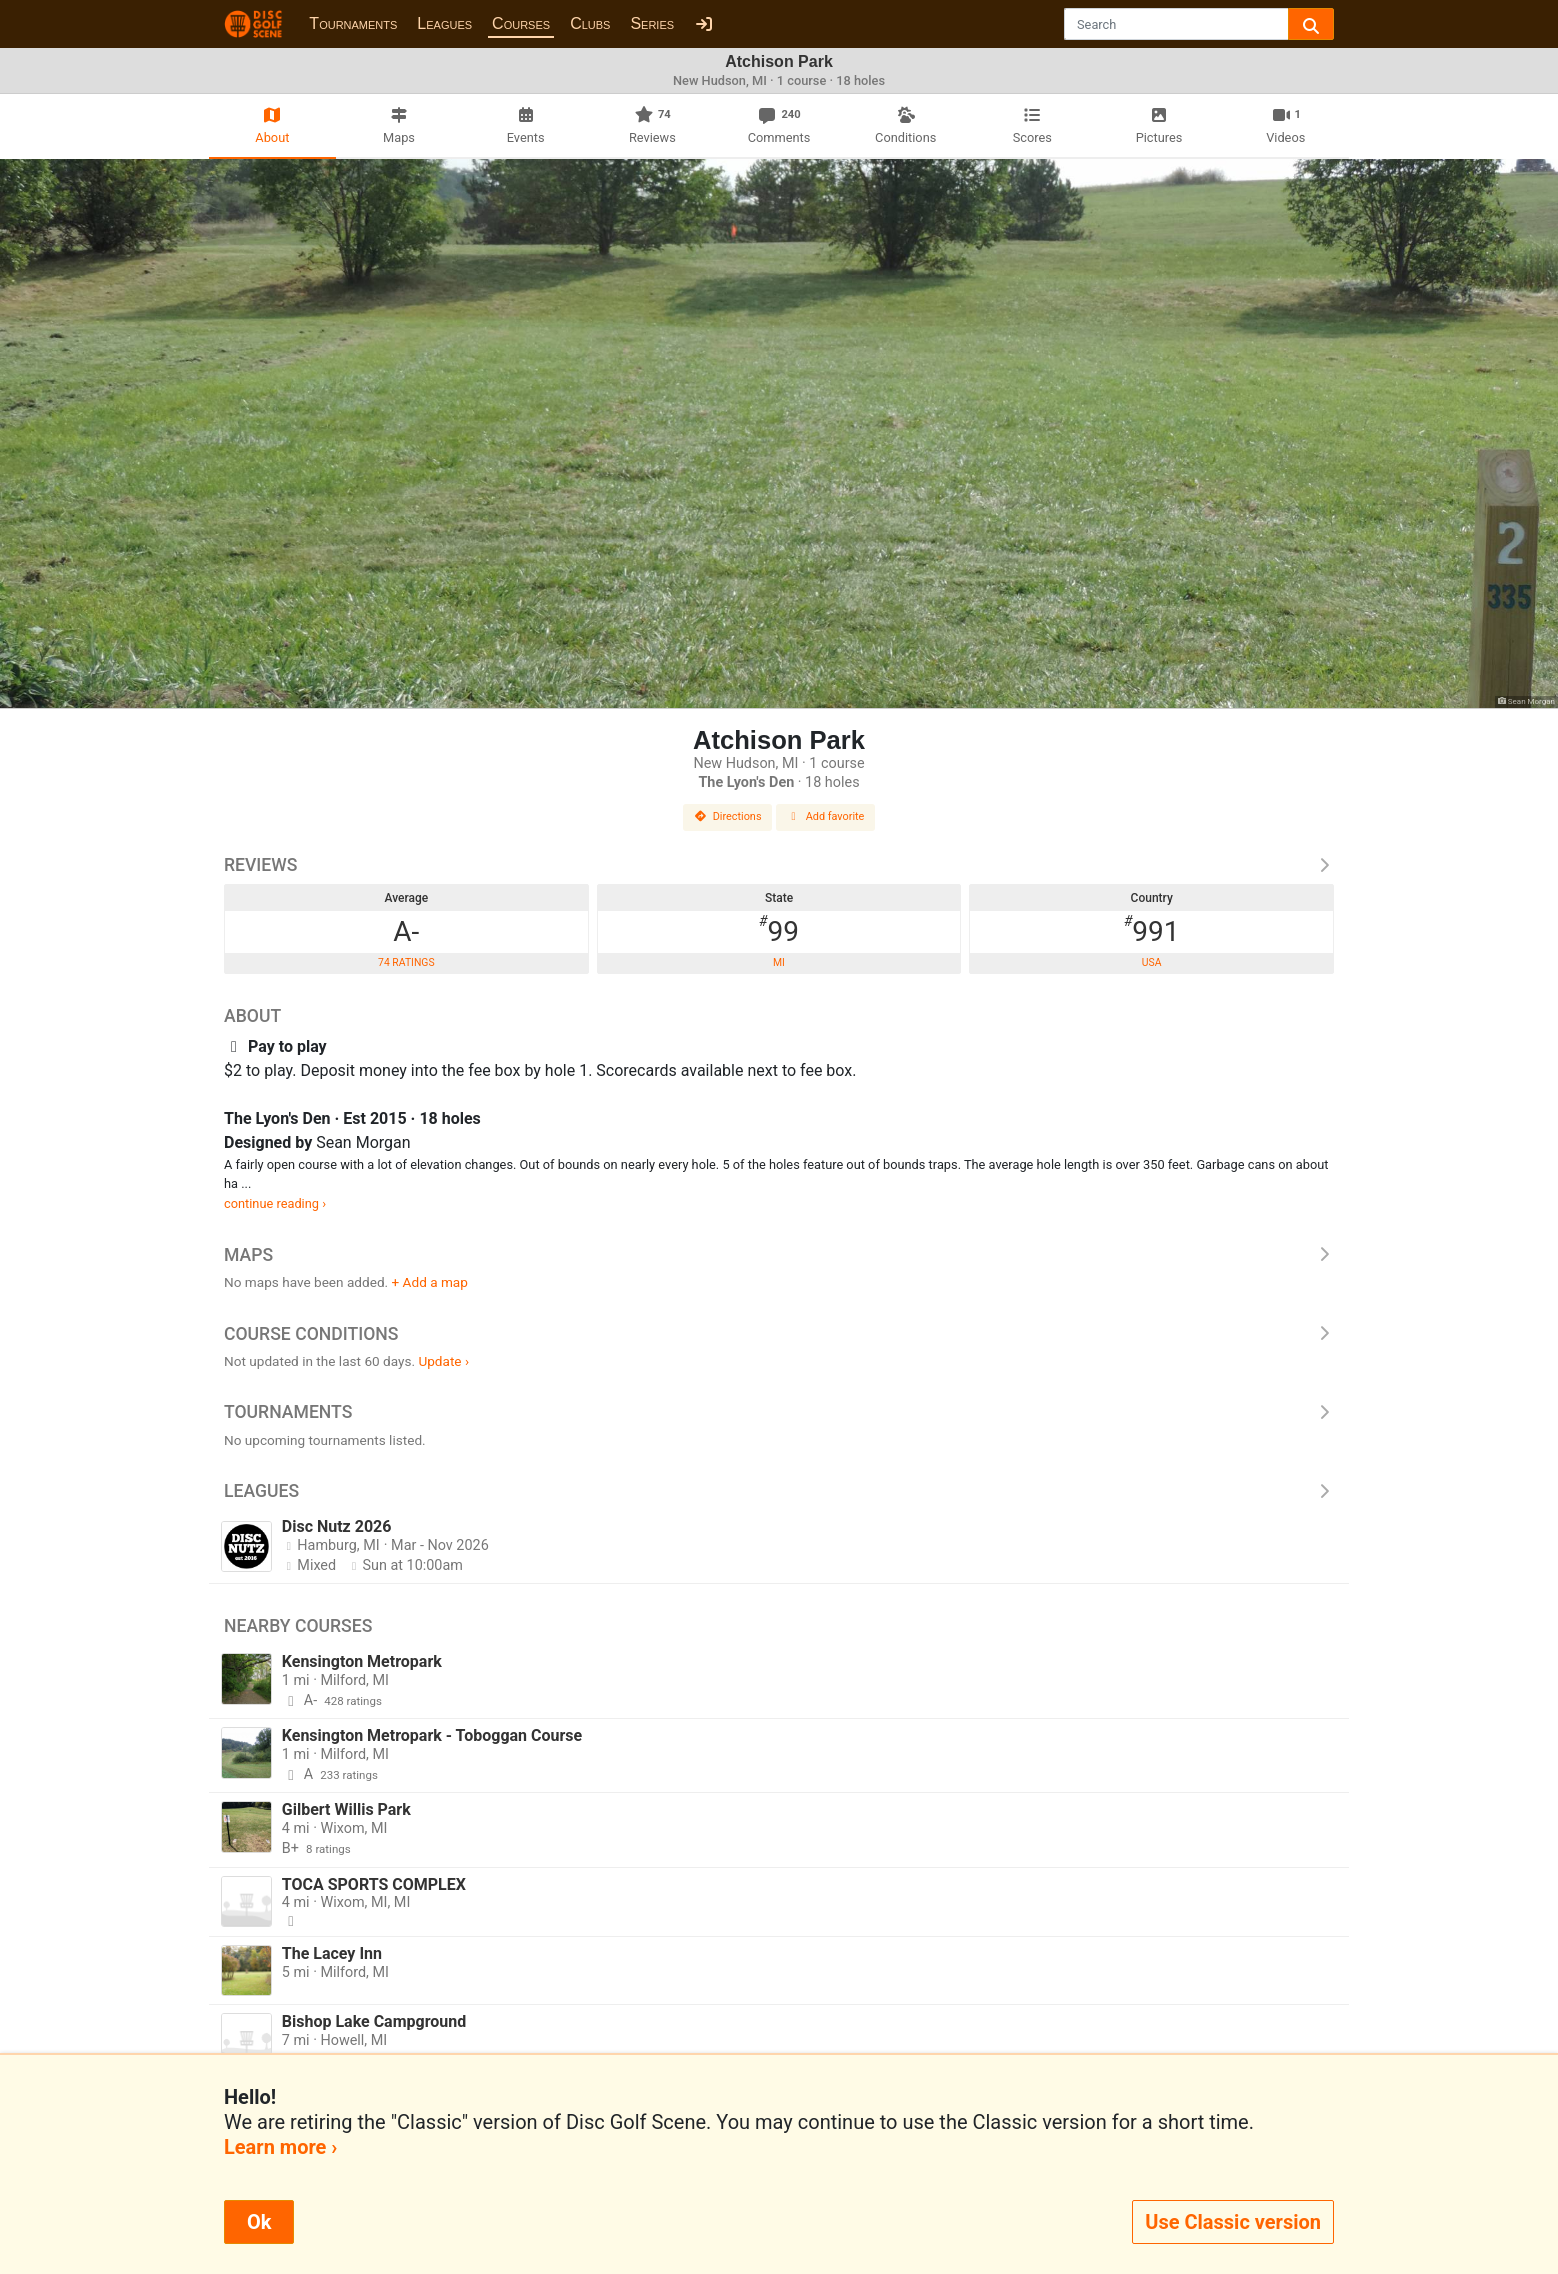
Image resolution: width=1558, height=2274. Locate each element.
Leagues (444, 23)
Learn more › (280, 2147)
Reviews (779, 865)
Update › (443, 1361)
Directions (728, 816)
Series (652, 23)
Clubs (590, 23)
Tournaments (353, 23)
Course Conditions (779, 1334)
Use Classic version (1233, 2222)
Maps (779, 1255)
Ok (259, 2222)
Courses (521, 23)
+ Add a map (430, 1282)
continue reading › (275, 1203)
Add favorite (826, 816)
